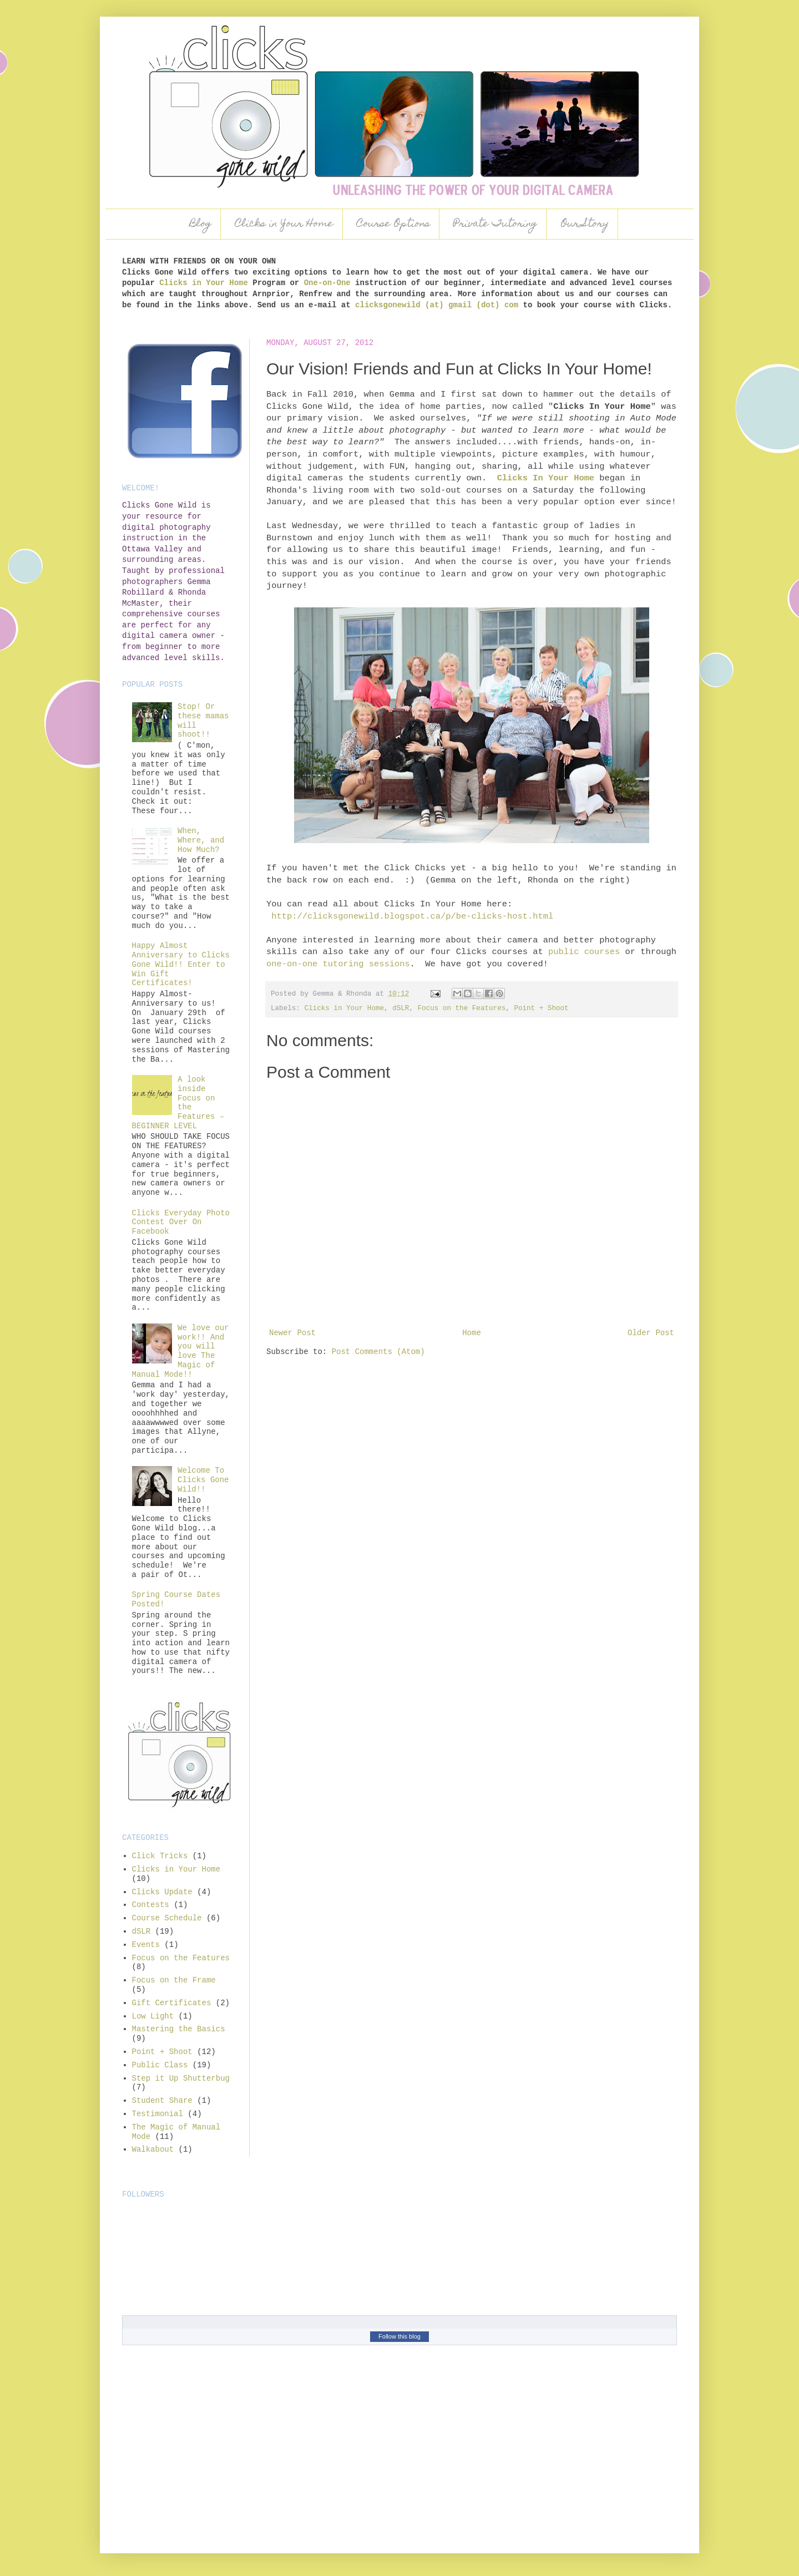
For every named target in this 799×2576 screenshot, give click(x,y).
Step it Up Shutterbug (181, 2078)
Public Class (160, 2065)
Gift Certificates (171, 2003)
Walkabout (153, 2149)
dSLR (400, 1008)
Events (146, 1944)
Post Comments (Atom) (378, 1351)
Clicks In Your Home (545, 478)
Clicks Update (162, 1892)
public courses (584, 952)
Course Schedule (167, 1918)
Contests (150, 1904)
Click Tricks (160, 1856)
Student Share (162, 2100)
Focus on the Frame (174, 1980)
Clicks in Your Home (284, 224)
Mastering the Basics (178, 2029)
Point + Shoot (541, 1008)
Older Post (651, 1332)
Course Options (393, 224)
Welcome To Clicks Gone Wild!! (203, 1480)
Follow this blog (399, 2336)
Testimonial (157, 2114)
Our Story (585, 224)
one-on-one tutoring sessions (338, 964)
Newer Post (292, 1332)
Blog (200, 224)
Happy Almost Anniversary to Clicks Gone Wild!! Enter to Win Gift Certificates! (181, 964)
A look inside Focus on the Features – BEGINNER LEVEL (178, 1102)
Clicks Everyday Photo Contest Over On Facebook (181, 1222)
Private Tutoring (495, 224)
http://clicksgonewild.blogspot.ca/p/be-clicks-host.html (412, 916)
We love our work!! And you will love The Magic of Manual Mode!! (180, 1351)
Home (471, 1332)
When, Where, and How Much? (201, 840)
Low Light (153, 2016)
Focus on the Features (462, 1008)
